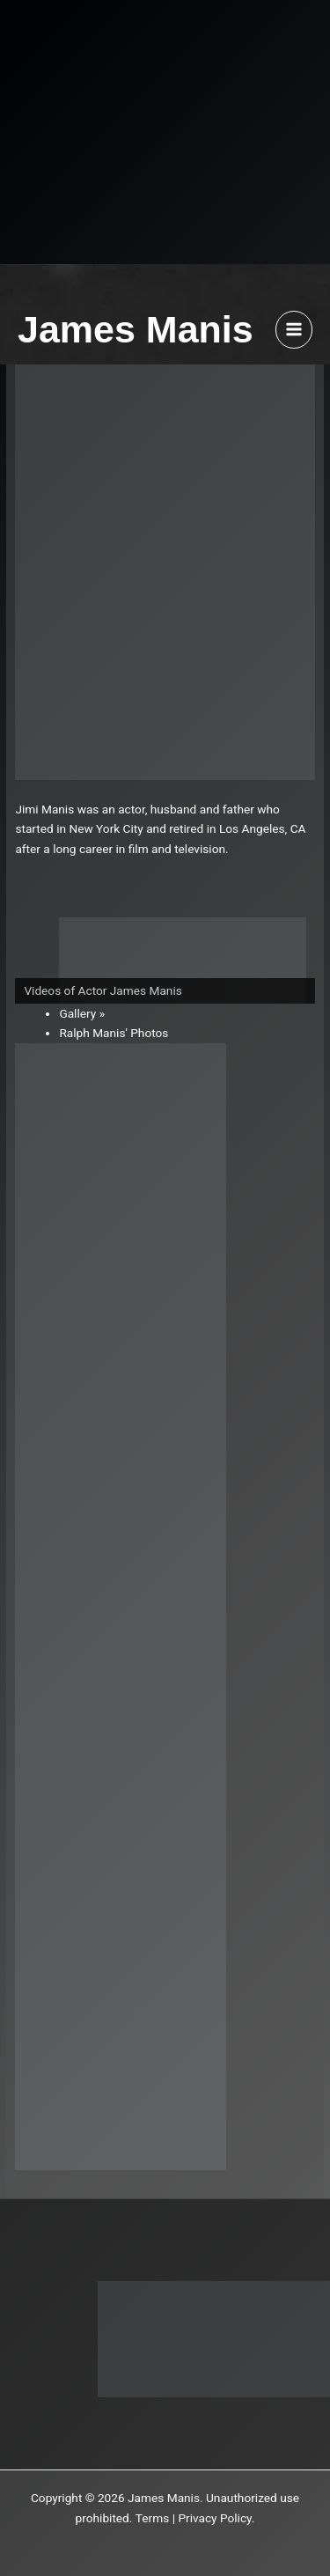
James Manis (135, 329)
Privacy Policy (214, 2518)
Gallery (77, 1013)
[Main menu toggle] (294, 330)
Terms (152, 2518)
